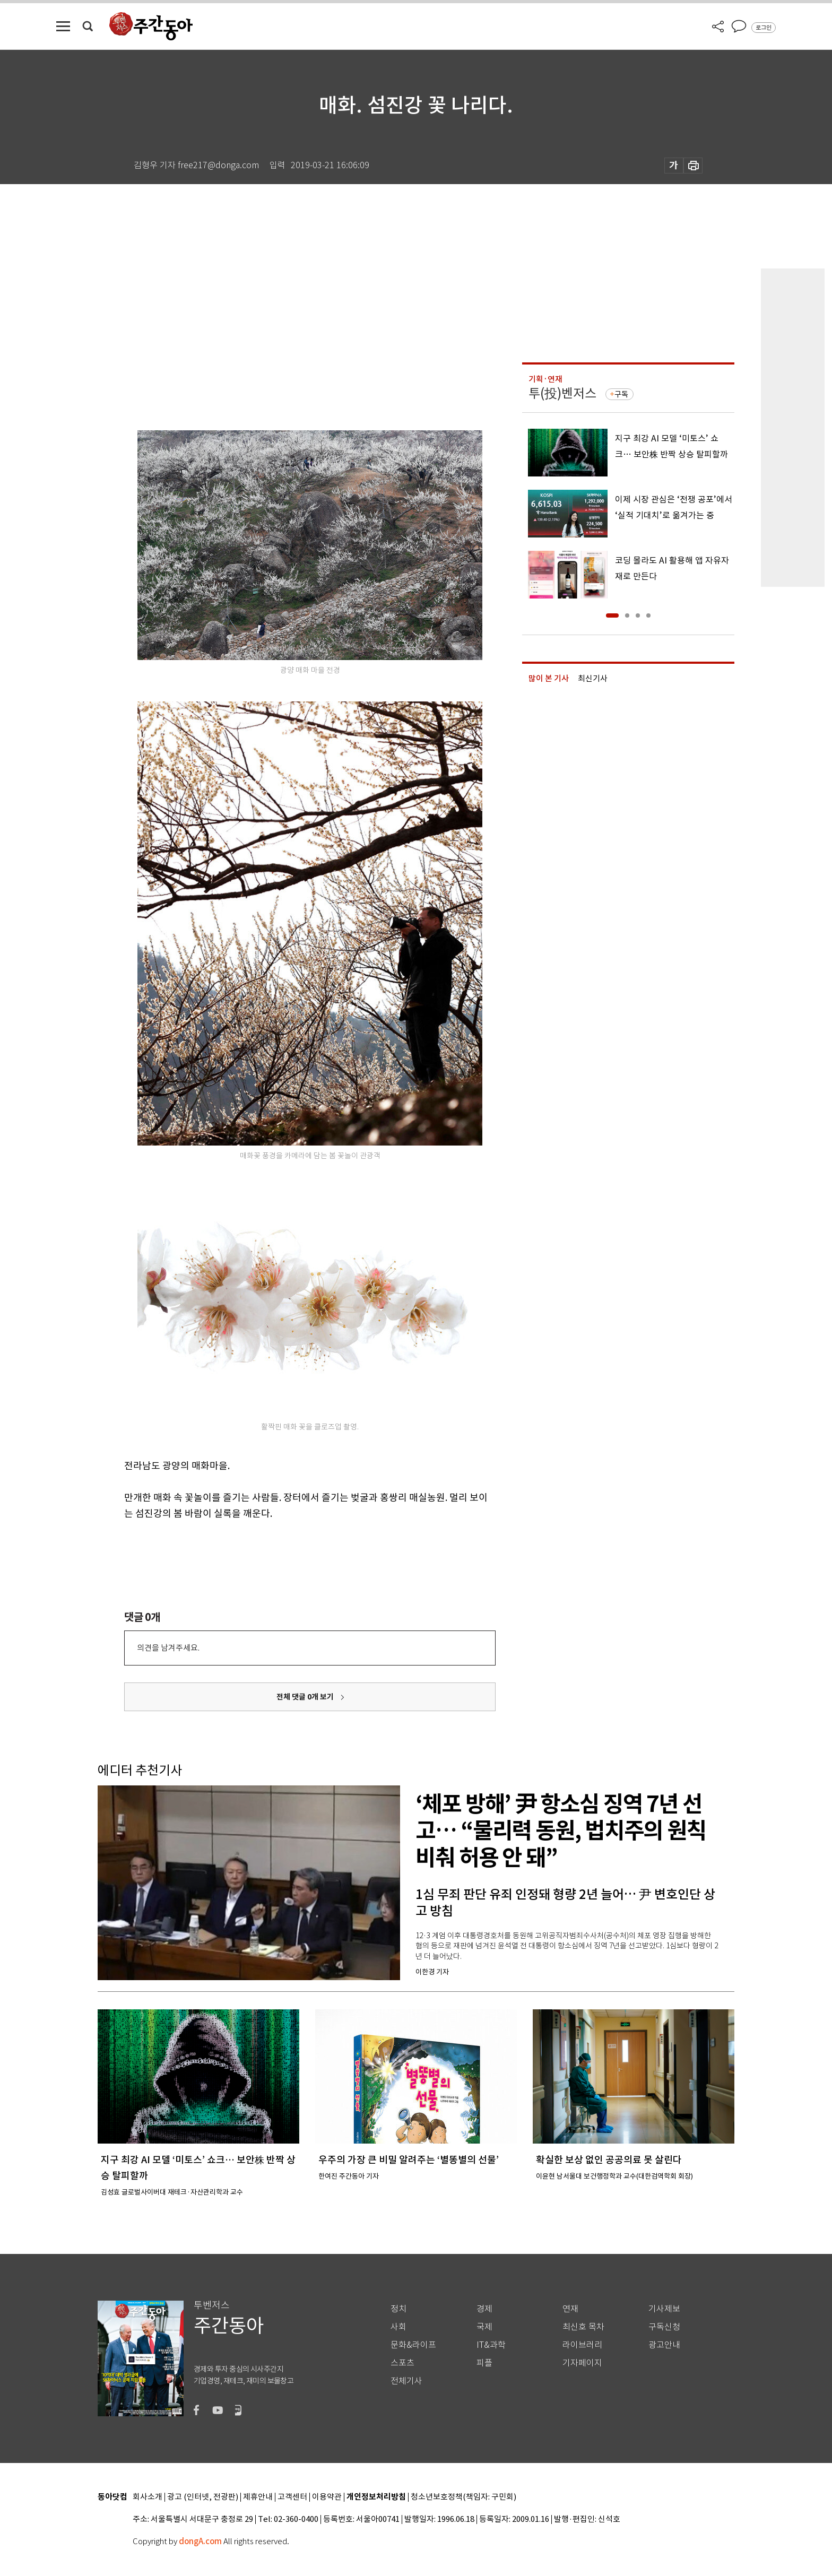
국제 (484, 2327)
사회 (398, 2327)
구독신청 (664, 2327)
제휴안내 (258, 2497)
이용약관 (327, 2497)
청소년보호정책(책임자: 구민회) (463, 2497)
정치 (398, 2309)
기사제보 (664, 2309)
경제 (484, 2309)
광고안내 (664, 2345)
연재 (570, 2309)
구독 (621, 394)
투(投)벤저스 (562, 393)
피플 (484, 2363)
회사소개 (147, 2497)
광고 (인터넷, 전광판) (202, 2497)
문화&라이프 (413, 2345)
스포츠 (402, 2363)
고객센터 (292, 2497)
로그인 (764, 27)
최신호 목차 (583, 2327)
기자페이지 (582, 2363)
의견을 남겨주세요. (168, 1648)
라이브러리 (582, 2345)
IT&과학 (491, 2345)
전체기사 (406, 2381)
